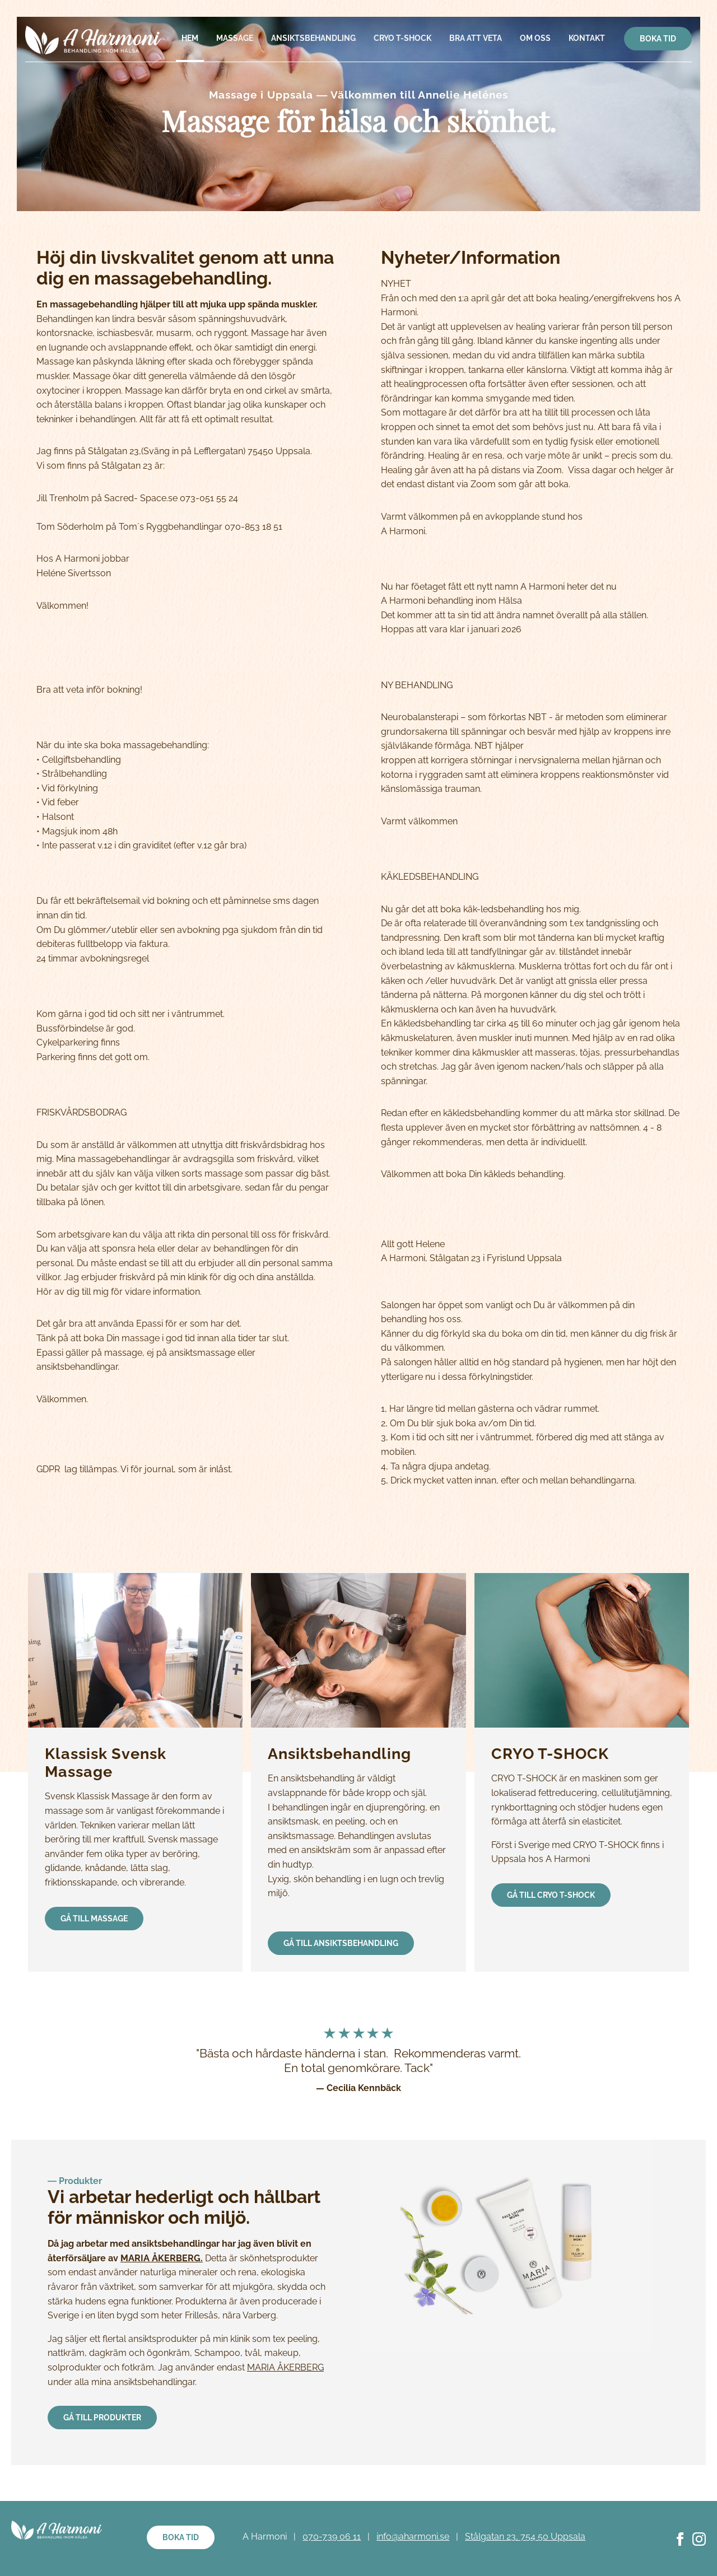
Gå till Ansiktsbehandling (340, 1943)
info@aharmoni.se (412, 2536)
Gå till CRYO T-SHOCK (551, 1895)
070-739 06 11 (331, 2536)
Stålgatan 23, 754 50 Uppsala (525, 2536)
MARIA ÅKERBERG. (161, 2258)
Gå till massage (94, 1918)
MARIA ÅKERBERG (285, 2367)
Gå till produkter (102, 2417)
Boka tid (658, 38)
